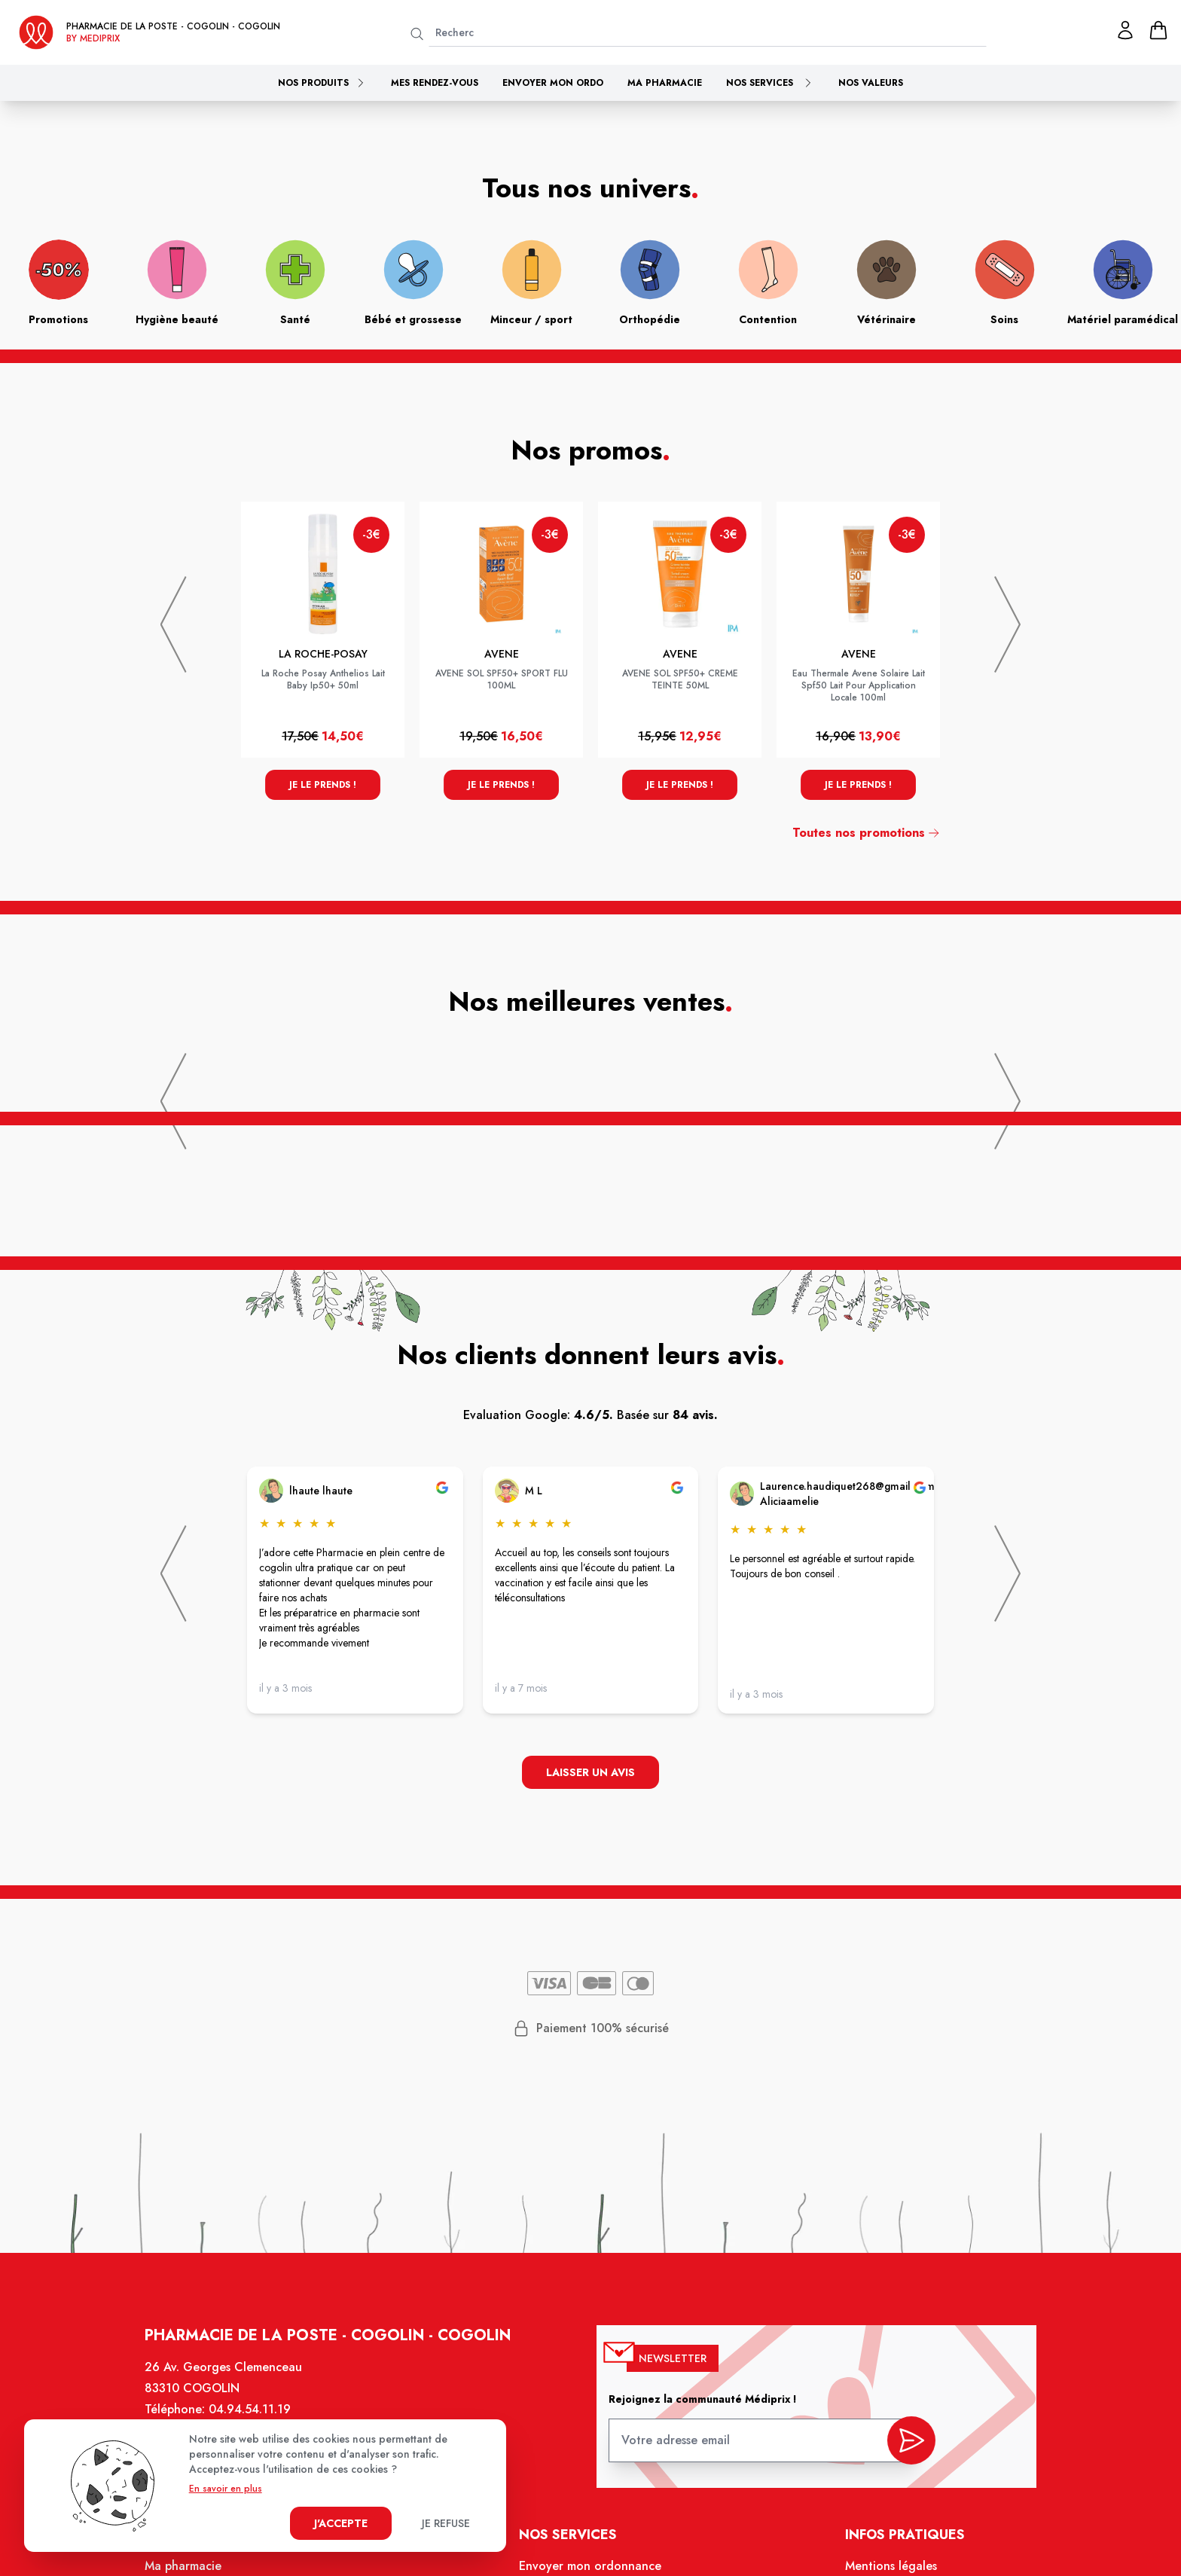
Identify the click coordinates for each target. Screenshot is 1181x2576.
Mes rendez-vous (434, 83)
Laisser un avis (590, 1773)
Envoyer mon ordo (552, 83)
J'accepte (341, 2523)
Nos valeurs (870, 83)
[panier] (1158, 30)
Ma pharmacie (664, 83)
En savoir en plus (225, 2489)
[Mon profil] (1125, 30)
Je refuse (446, 2523)
